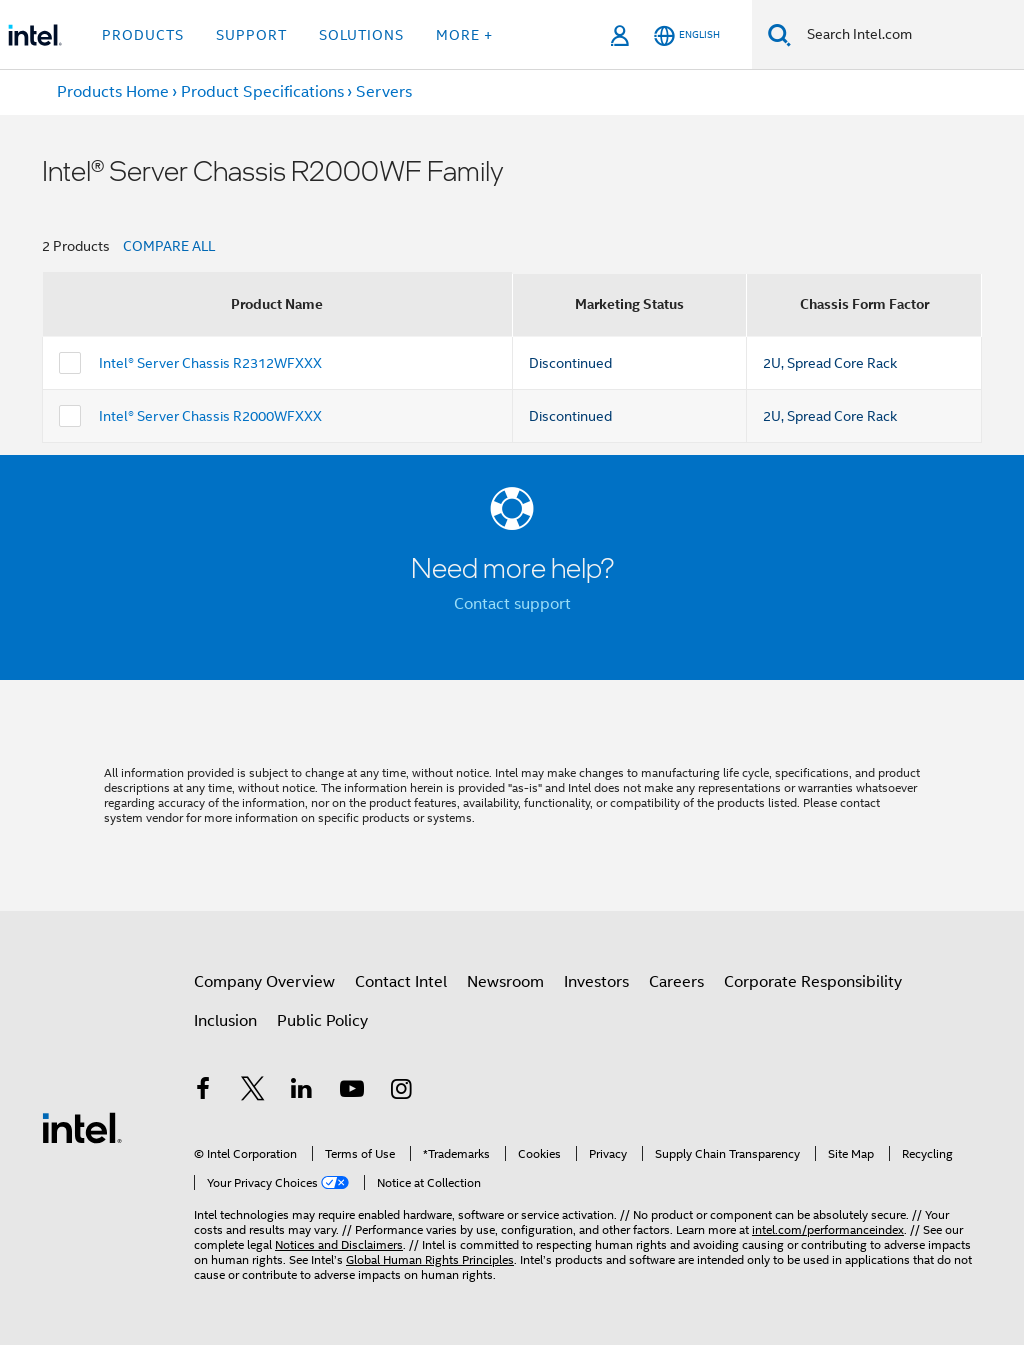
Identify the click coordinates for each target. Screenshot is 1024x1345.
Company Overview (264, 982)
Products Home (113, 92)
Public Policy (322, 1021)
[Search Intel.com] (907, 35)
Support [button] (251, 35)
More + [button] (464, 35)
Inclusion (225, 1021)
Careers (676, 982)
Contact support (512, 604)
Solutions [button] (361, 35)
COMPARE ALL (169, 246)
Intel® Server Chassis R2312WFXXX (210, 363)
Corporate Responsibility (813, 982)
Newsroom (505, 982)
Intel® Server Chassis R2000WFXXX (210, 416)
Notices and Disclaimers (339, 1244)
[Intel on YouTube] (352, 1092)
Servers (384, 92)
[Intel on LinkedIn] (302, 1092)
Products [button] (143, 35)
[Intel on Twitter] (253, 1092)
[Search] (779, 34)
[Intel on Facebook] (203, 1092)
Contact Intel (401, 982)
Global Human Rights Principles (430, 1259)
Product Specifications (262, 92)
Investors (596, 982)
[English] (687, 35)
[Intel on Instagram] (401, 1092)
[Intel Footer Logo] (82, 1127)
